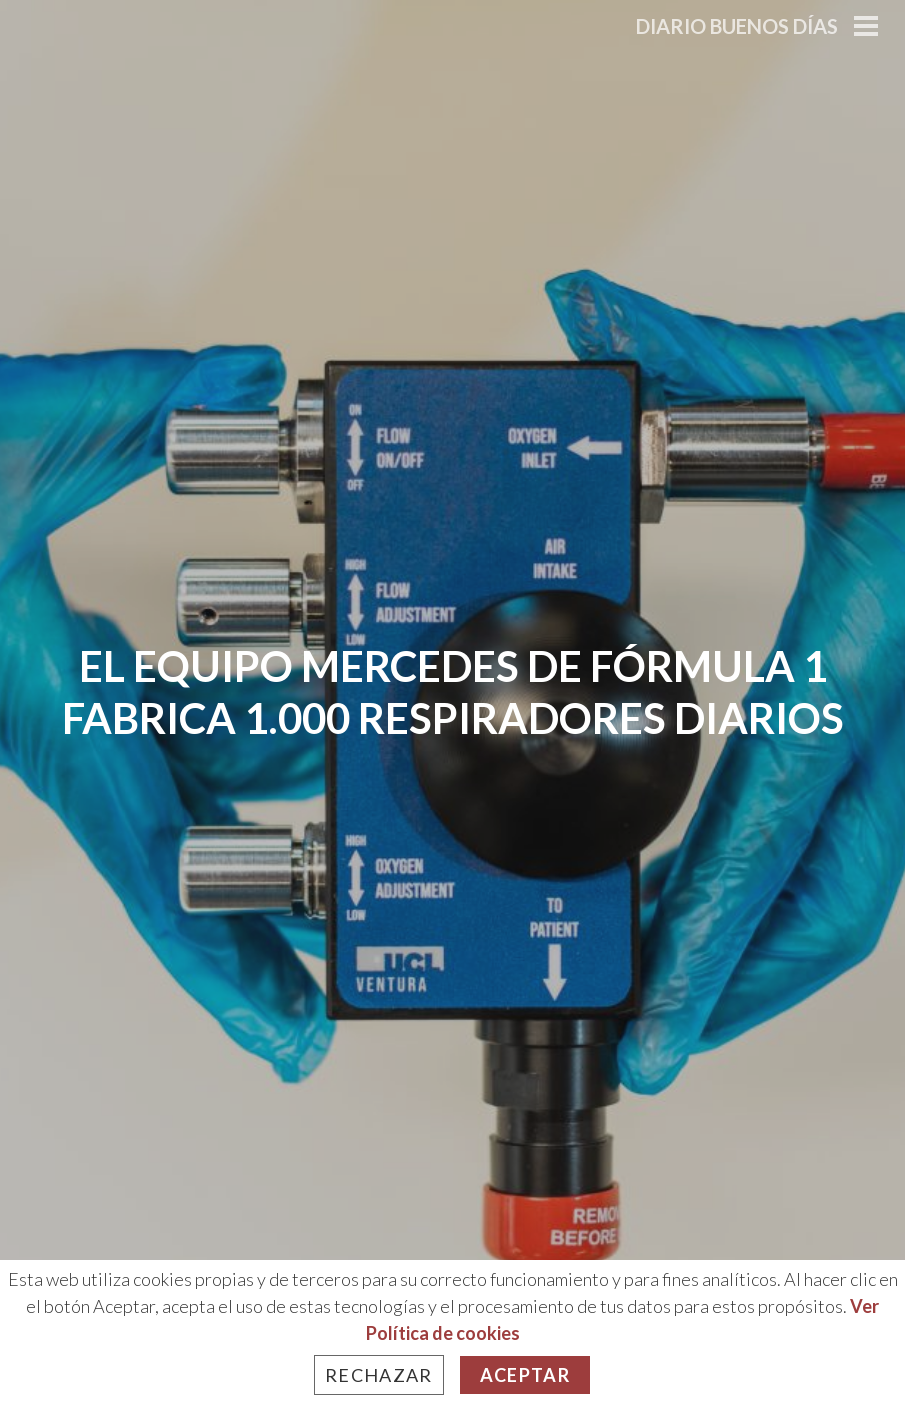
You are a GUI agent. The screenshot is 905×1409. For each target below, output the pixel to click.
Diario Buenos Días (737, 26)
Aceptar (525, 1375)
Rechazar (379, 1375)
